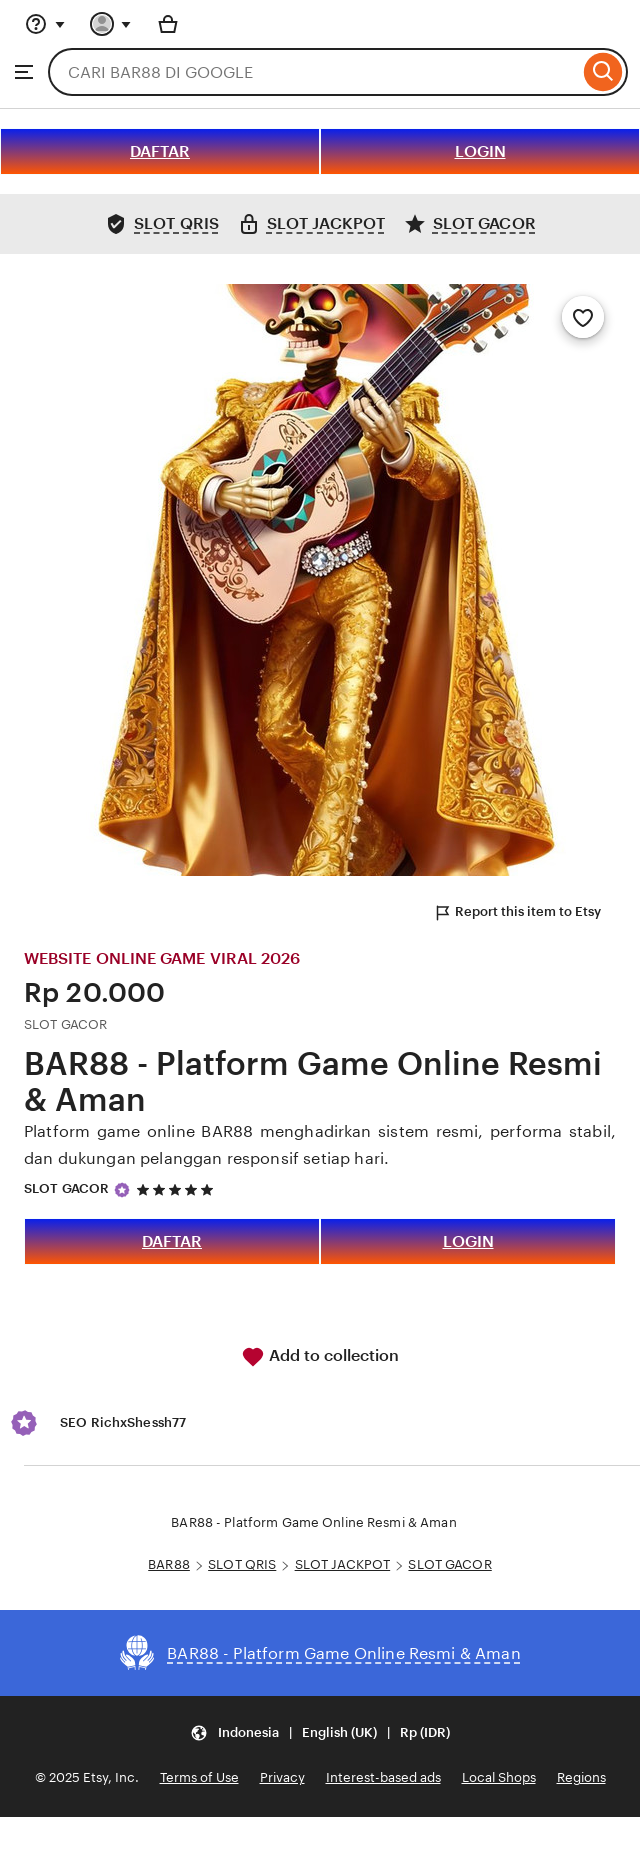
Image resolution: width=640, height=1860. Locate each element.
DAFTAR (160, 151)
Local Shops (499, 1777)
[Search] (603, 72)
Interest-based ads (383, 1777)
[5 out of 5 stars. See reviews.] (178, 1189)
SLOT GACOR (66, 1188)
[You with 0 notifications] (111, 24)
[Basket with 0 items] (168, 24)
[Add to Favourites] (583, 317)
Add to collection (320, 1357)
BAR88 (169, 1564)
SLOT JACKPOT (343, 1564)
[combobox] (313, 72)
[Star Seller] (122, 1190)
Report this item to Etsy (517, 913)
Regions (581, 1777)
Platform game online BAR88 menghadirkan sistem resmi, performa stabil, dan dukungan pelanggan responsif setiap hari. (320, 1145)
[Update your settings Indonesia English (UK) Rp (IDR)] (320, 1732)
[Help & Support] (45, 24)
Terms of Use (199, 1777)
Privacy (282, 1777)
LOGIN (480, 151)
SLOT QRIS (242, 1564)
